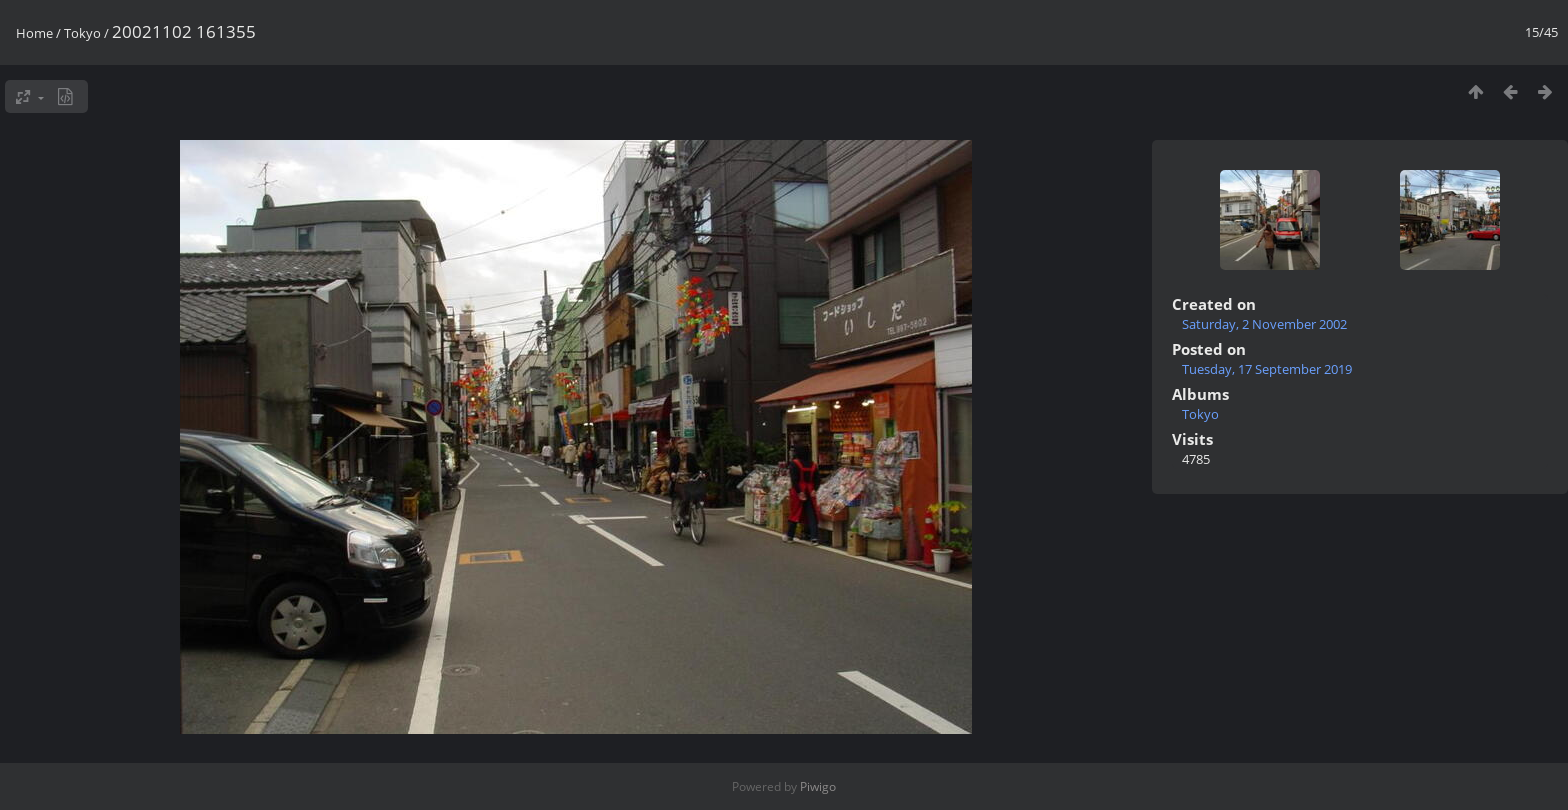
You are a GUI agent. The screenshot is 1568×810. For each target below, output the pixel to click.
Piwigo (818, 786)
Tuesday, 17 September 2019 (1267, 369)
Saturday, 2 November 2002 (1264, 324)
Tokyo (82, 33)
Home (34, 33)
